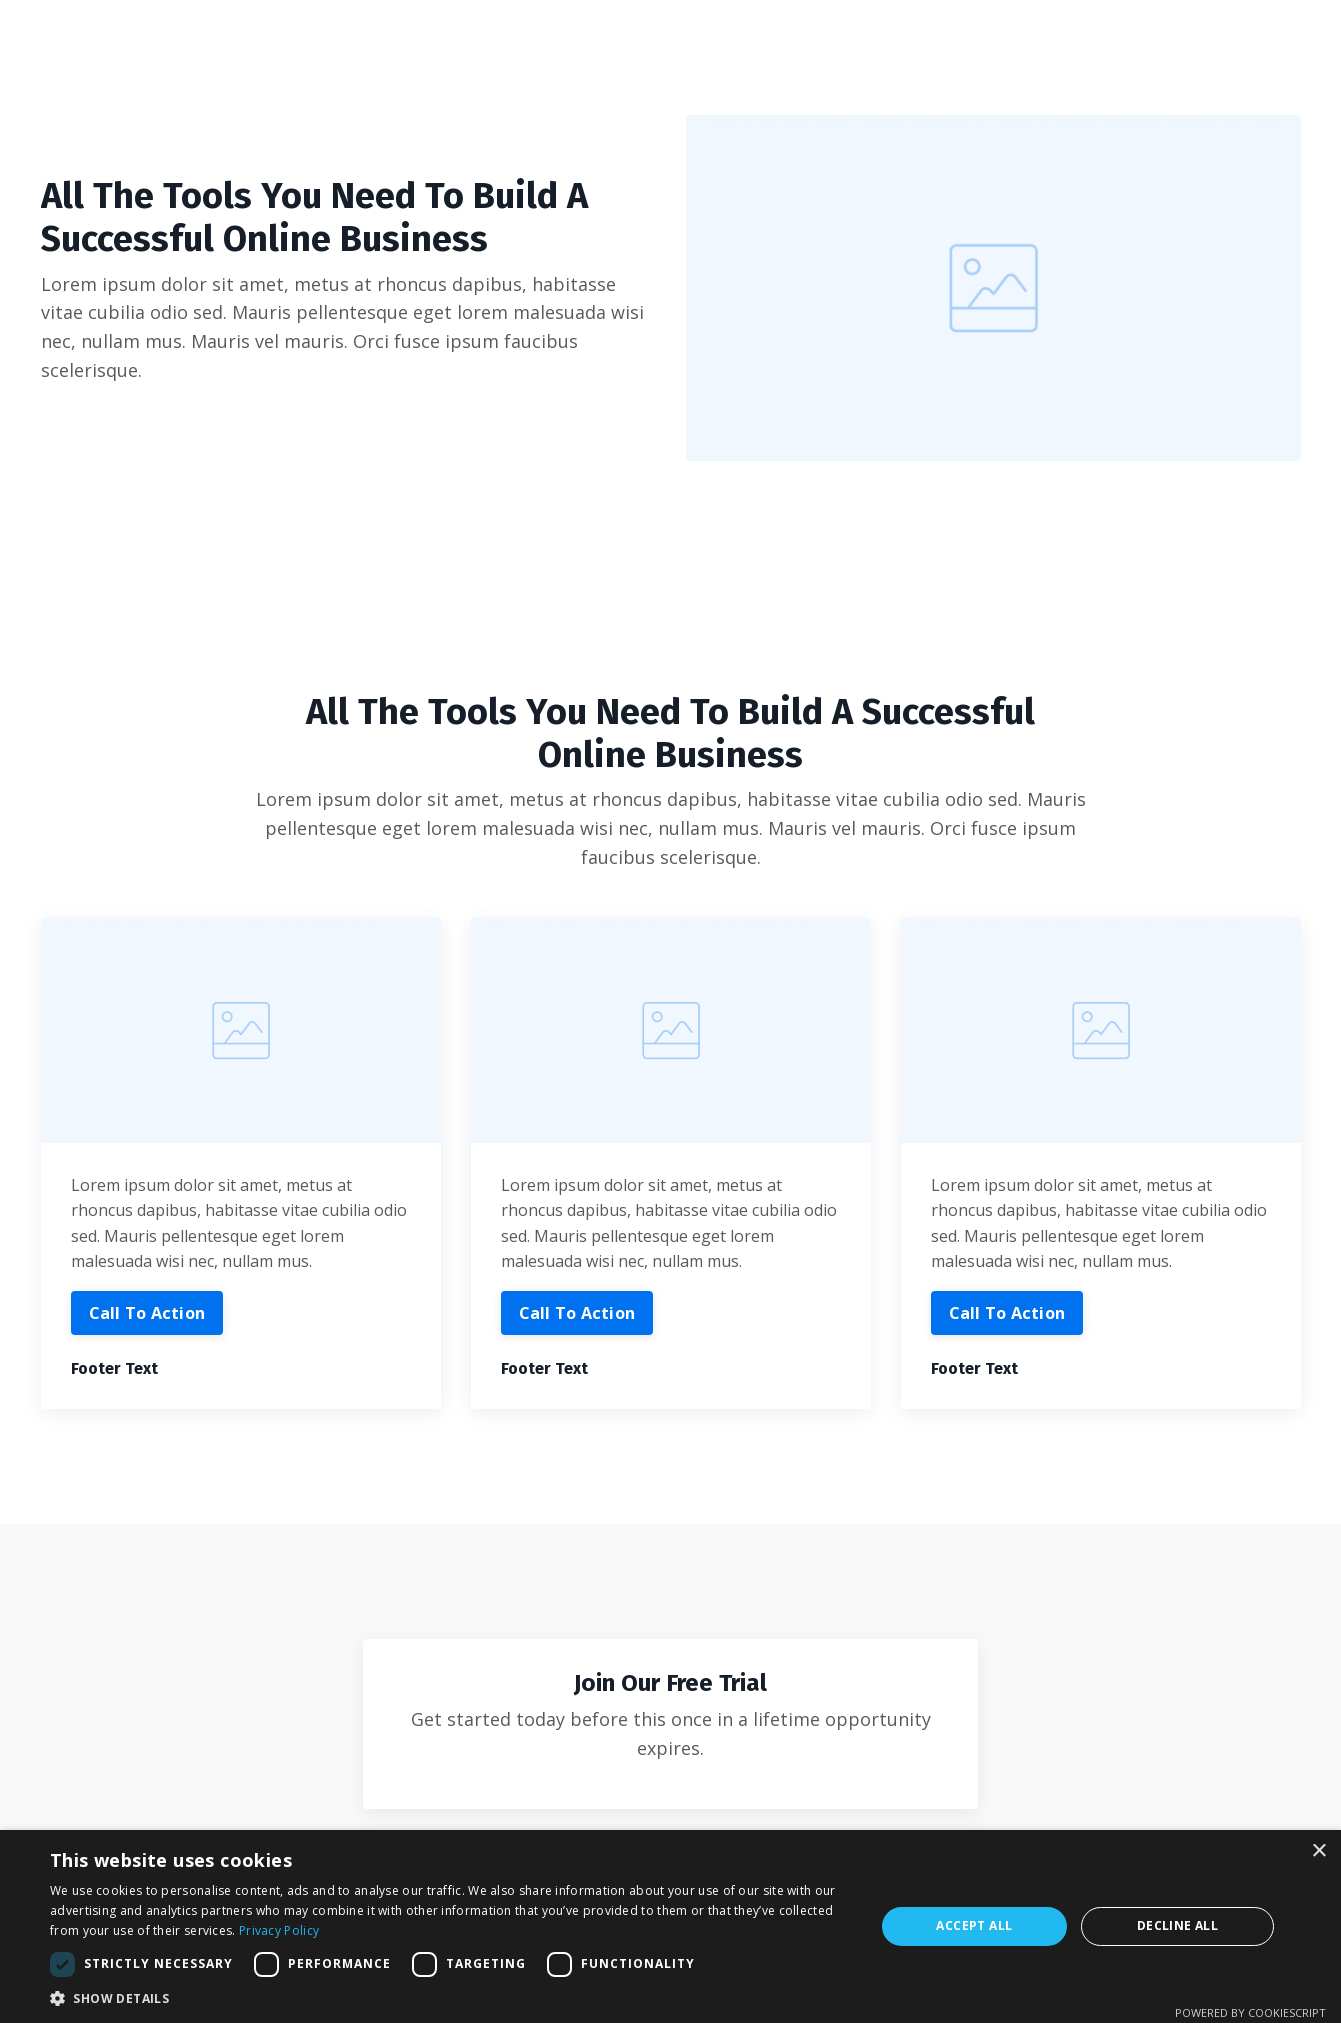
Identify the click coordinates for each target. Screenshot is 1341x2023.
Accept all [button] (974, 1925)
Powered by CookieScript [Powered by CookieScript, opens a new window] (1250, 2012)
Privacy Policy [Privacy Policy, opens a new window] (279, 1930)
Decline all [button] (1177, 1925)
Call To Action (147, 1313)
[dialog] (670, 1926)
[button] (450, 1998)
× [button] (1318, 1851)
